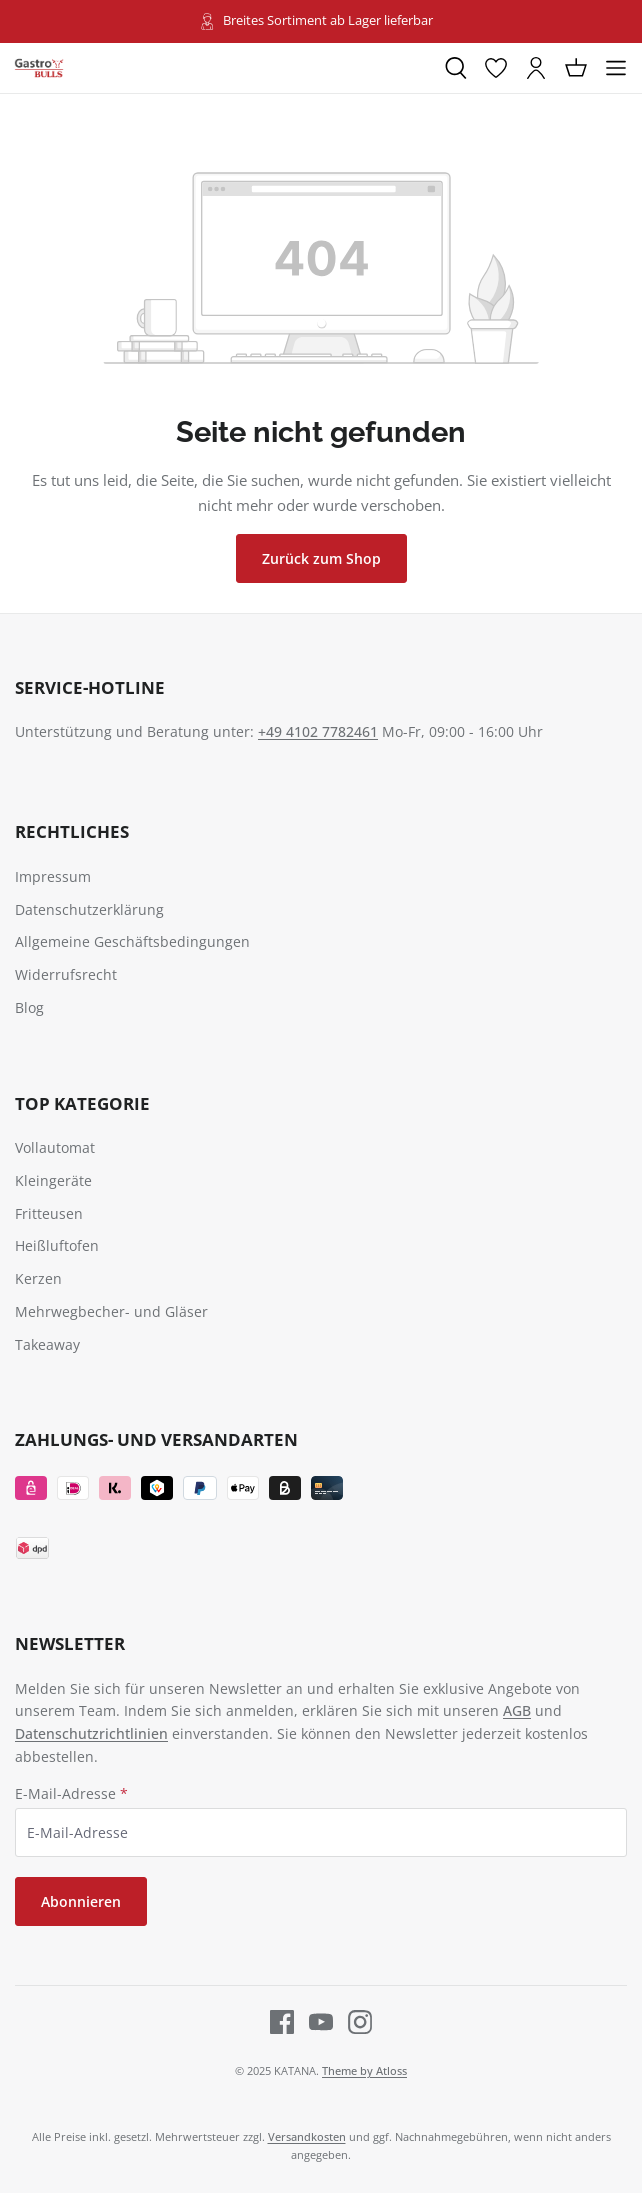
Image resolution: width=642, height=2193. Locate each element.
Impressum (53, 876)
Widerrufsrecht (66, 974)
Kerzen (38, 1278)
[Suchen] (456, 68)
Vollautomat (55, 1147)
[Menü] (616, 68)
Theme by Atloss (364, 2070)
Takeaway (47, 1344)
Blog (29, 1007)
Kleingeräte (53, 1180)
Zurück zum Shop (321, 558)
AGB (517, 1710)
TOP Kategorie (82, 1103)
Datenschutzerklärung (89, 909)
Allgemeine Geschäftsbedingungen (132, 941)
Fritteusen (49, 1213)
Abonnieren (81, 1901)
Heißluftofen (57, 1245)
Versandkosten (307, 2136)
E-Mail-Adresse (71, 1793)
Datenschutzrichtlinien (91, 1733)
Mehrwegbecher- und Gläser (111, 1311)
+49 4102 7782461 (318, 731)
